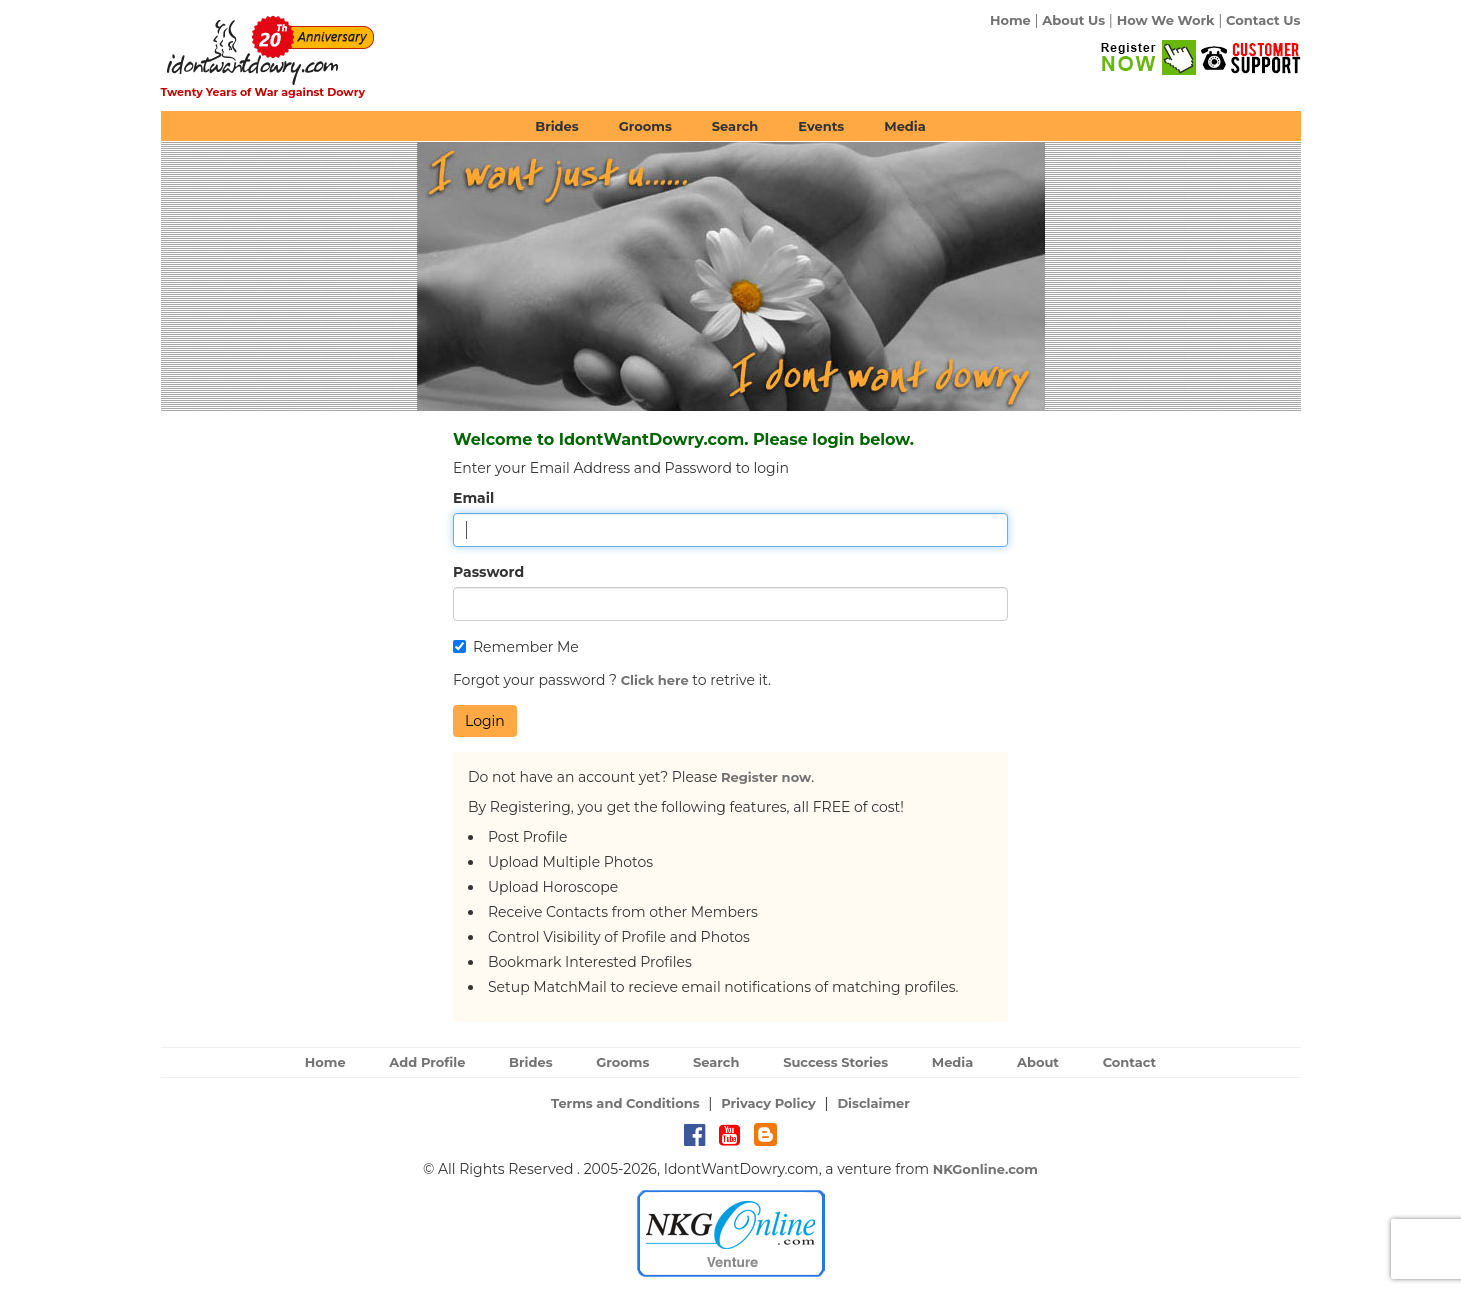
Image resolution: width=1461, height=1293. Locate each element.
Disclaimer (873, 1103)
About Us (1073, 20)
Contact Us (1263, 20)
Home (1010, 20)
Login (485, 721)
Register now (766, 777)
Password (488, 572)
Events (821, 126)
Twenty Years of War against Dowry (263, 92)
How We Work (1166, 20)
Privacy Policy (768, 1103)
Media (905, 126)
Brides (557, 126)
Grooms (645, 126)
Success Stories (835, 1062)
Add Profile (427, 1062)
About (1038, 1062)
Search (735, 126)
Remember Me (516, 647)
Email (473, 498)
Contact (1130, 1062)
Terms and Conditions (625, 1103)
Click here (655, 680)
